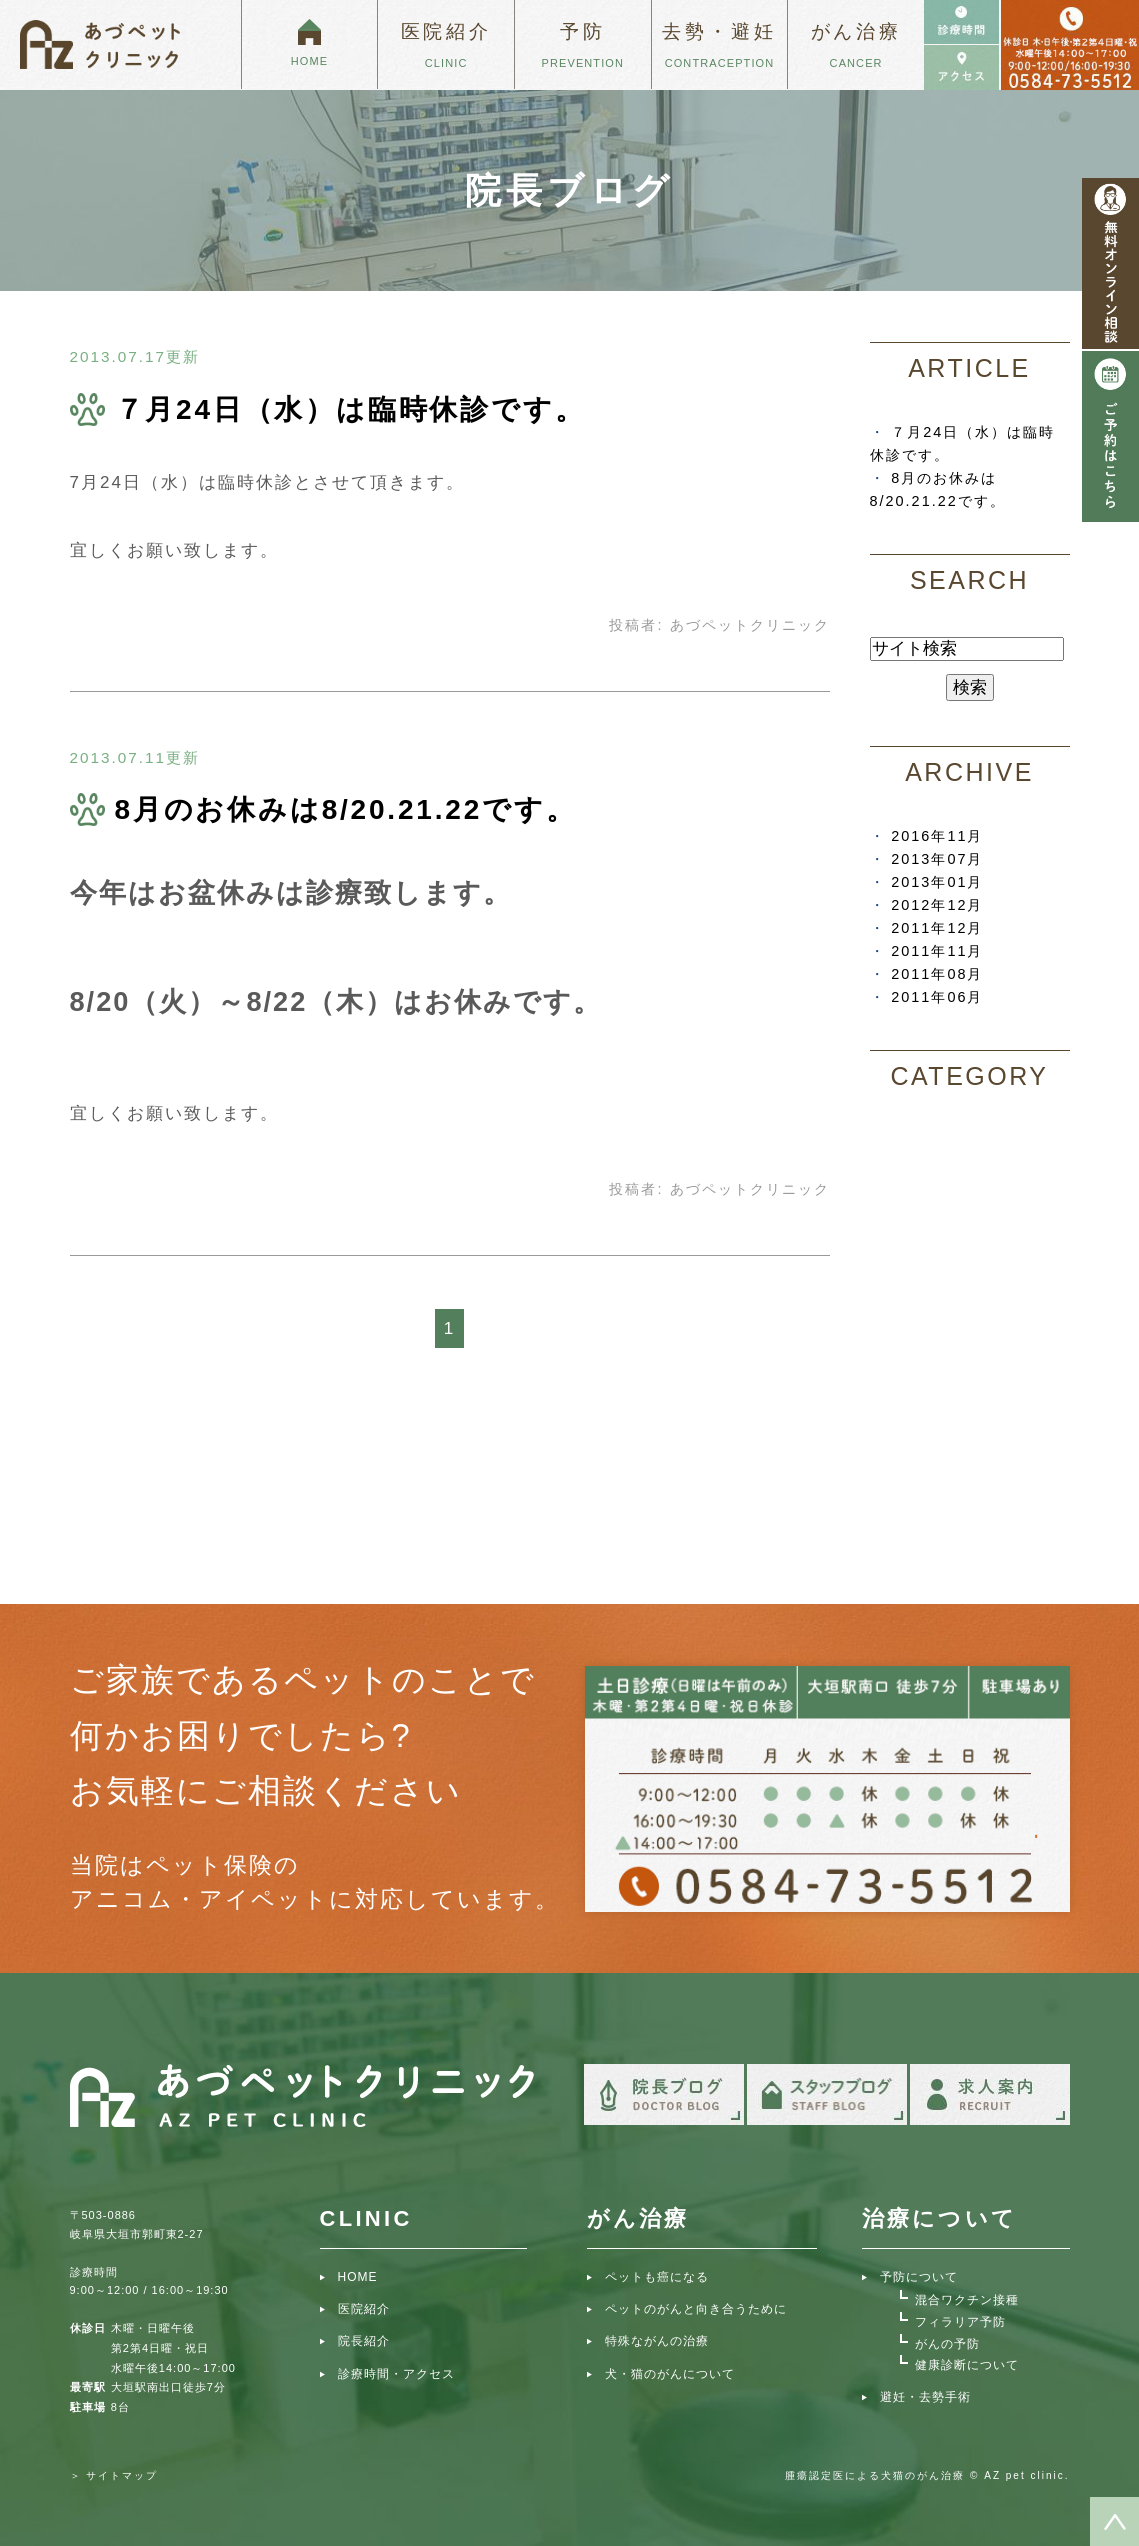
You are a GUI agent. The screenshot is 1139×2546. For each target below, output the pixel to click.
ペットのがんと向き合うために (696, 2309)
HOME (358, 2277)
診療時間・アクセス (396, 2374)
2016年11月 (937, 836)
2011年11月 (937, 951)
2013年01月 (937, 882)
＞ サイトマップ (114, 2475)
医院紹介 (364, 2309)
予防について (919, 2277)
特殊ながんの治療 (657, 2341)
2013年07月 (937, 859)
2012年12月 (937, 905)
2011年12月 (937, 928)
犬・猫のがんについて (670, 2374)
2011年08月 (937, 974)
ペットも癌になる (657, 2277)
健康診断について (967, 2365)
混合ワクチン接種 (967, 2300)
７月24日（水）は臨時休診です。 (350, 409)
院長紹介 (364, 2341)
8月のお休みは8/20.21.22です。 (346, 809)
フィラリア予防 (960, 2322)
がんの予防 (947, 2344)
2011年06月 (937, 997)
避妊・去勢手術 (925, 2397)
